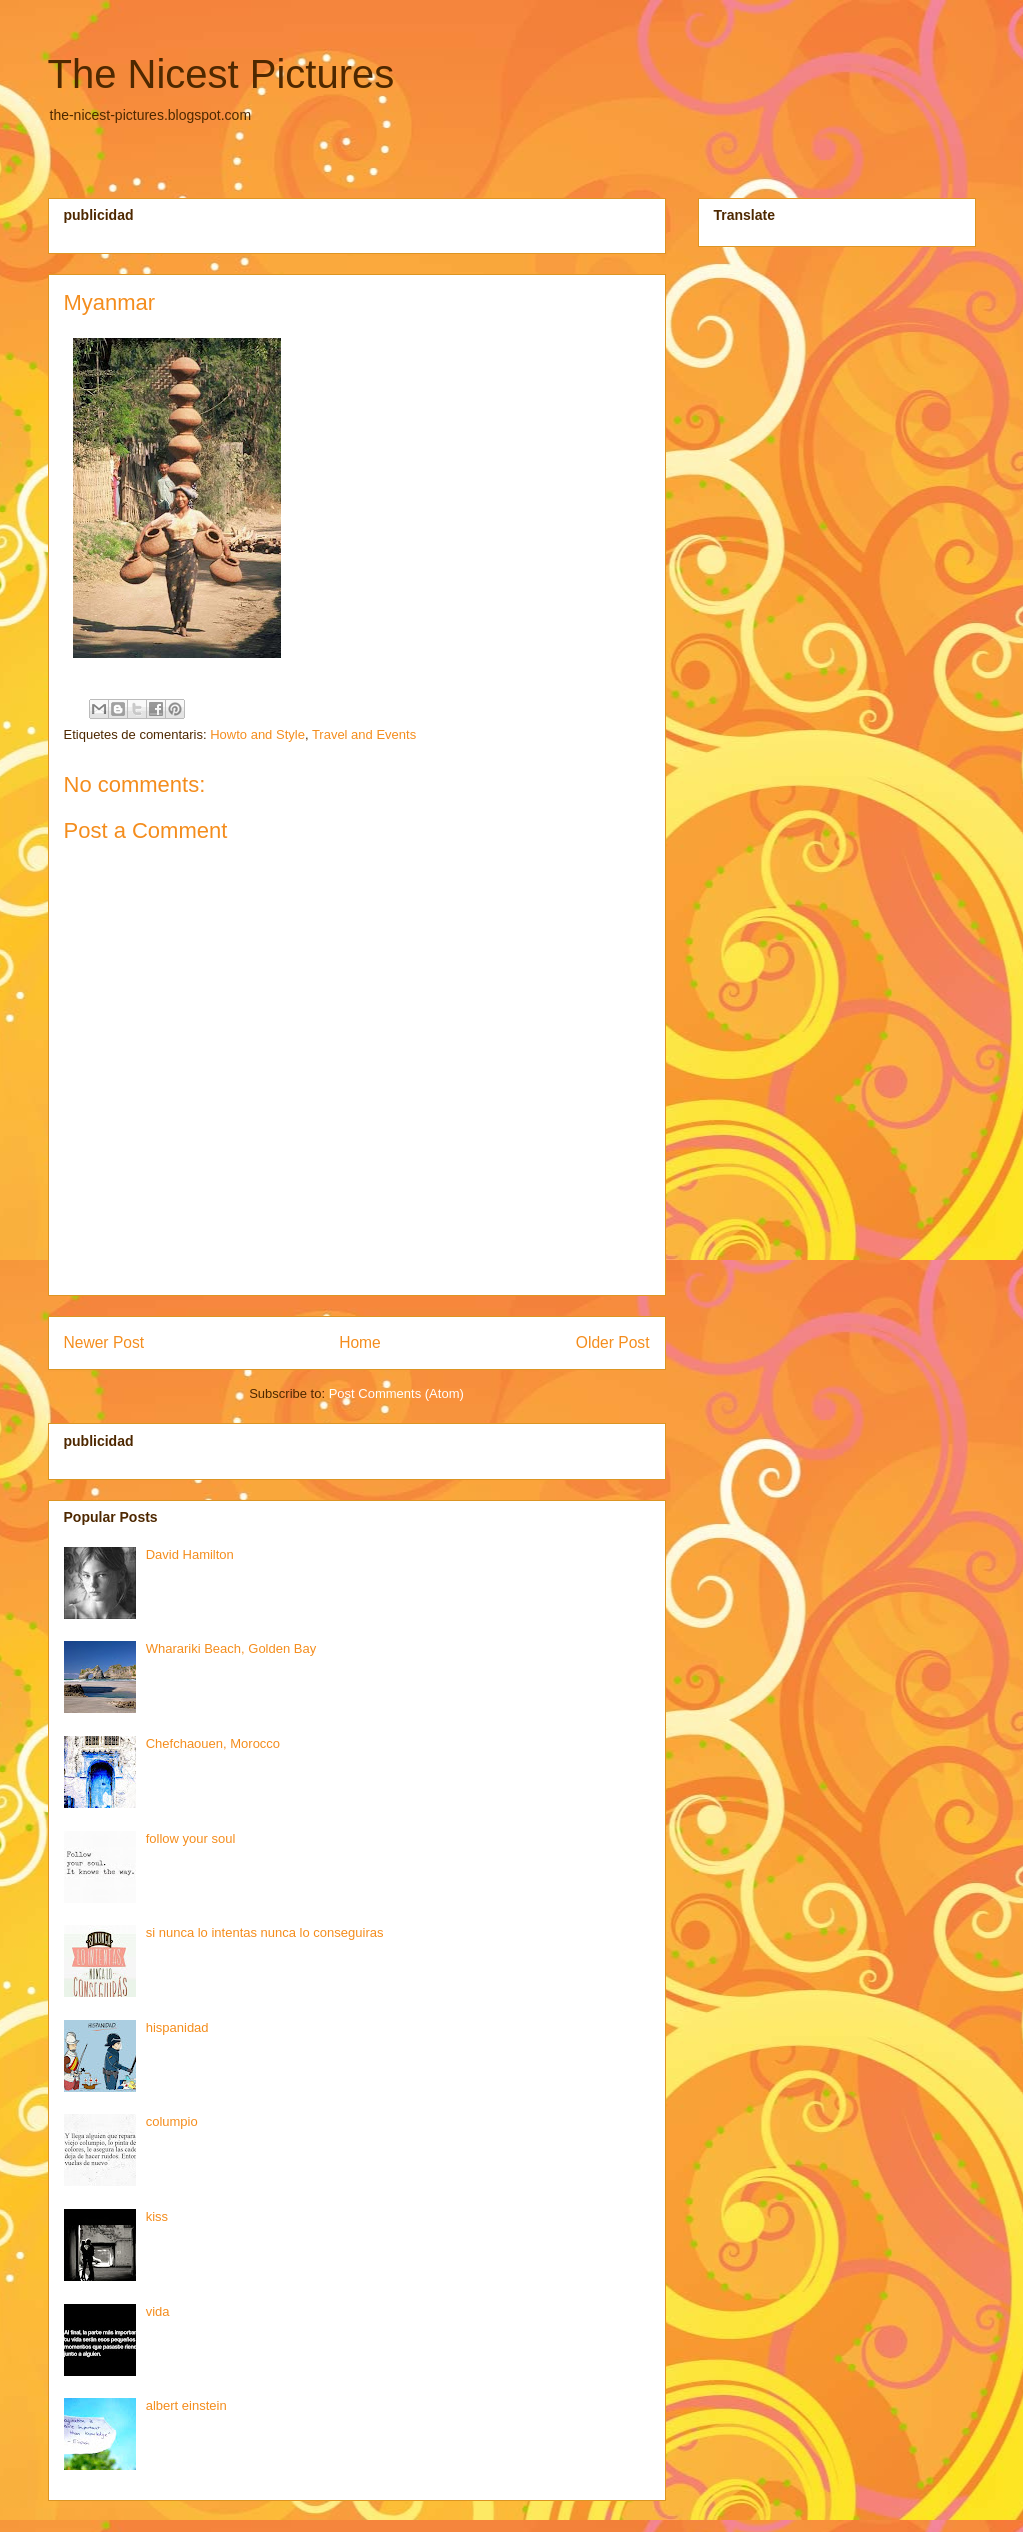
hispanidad (177, 2027)
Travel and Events (364, 734)
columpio (172, 2121)
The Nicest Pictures (221, 74)
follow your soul (191, 1838)
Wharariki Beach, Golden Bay (231, 1648)
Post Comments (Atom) (396, 1393)
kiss (157, 2216)
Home (360, 1342)
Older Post (613, 1342)
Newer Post (104, 1342)
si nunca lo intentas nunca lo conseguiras (265, 1932)
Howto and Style (257, 734)
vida (158, 2311)
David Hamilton (190, 1554)
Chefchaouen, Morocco (213, 1743)
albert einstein (186, 2405)
